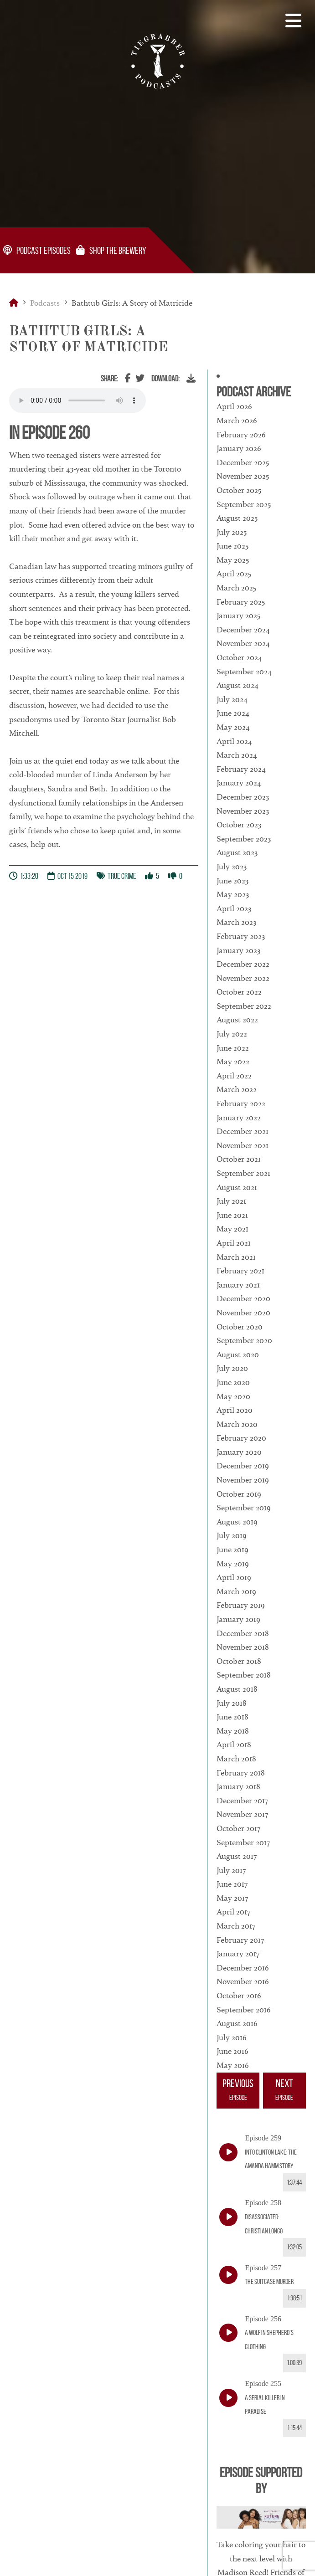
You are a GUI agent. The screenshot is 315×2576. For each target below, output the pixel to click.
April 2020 (235, 1410)
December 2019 (243, 1465)
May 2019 (233, 1563)
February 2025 (241, 601)
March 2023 (236, 922)
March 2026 (237, 420)
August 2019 (237, 1521)
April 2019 (234, 1577)
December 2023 (243, 796)
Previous (238, 2091)
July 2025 (232, 532)
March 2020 (237, 1424)
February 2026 (241, 434)
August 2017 (237, 1856)
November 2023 (243, 811)
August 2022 (237, 1019)
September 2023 (244, 838)
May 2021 (232, 1228)
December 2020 (243, 1298)
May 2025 (233, 560)
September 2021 (243, 1173)
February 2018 (241, 1772)
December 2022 (243, 964)
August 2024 (237, 685)
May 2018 (233, 1730)
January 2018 (238, 1786)
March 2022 (237, 1089)
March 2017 (236, 1925)
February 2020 (241, 1438)
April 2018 (234, 1744)
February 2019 (241, 1605)
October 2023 (239, 824)
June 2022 (233, 1048)
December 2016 (243, 1967)
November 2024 (243, 643)
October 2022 (239, 991)
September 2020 (244, 1340)
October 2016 (239, 1995)
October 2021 (239, 1159)
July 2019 (232, 1535)
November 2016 (243, 1981)
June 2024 (233, 713)
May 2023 (233, 894)
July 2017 (231, 1870)
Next (284, 2091)
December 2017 (242, 1800)
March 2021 (236, 1257)
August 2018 (237, 1689)
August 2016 (237, 2023)
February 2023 (241, 936)
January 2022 (239, 1117)
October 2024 (239, 657)
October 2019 (239, 1494)
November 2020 (243, 1312)
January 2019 (238, 1619)
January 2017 (238, 1953)
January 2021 (238, 1284)
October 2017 (238, 1828)
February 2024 (241, 769)
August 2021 (237, 1187)
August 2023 (237, 852)
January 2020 (239, 1452)
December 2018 (243, 1633)
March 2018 (236, 1758)
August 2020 (238, 1354)
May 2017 (232, 1898)
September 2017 (243, 1842)
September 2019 (244, 1507)
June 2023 (232, 880)
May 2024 (233, 727)
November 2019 (243, 1479)
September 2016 (244, 2009)
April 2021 (234, 1243)
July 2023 (232, 866)
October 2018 (239, 1661)
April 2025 (234, 573)
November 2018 (243, 1647)
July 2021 (231, 1201)
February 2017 (240, 1940)
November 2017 (242, 1814)
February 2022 (241, 1103)
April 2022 (234, 1075)
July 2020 (232, 1368)
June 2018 (232, 1716)
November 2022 (243, 978)
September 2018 (244, 1674)
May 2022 (233, 1061)
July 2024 (232, 699)
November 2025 (243, 476)
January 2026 (239, 448)
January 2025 (238, 615)
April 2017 (233, 1911)
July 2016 (232, 2037)
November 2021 (243, 1145)
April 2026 (234, 406)
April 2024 (234, 741)
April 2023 (234, 908)
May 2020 (233, 1396)
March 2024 (237, 755)
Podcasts (45, 303)
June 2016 (232, 2051)
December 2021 (243, 1131)
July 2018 (232, 1703)
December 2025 (243, 462)
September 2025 (244, 504)
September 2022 (244, 1006)
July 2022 (232, 1033)
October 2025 (239, 490)
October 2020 (240, 1326)
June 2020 (233, 1382)
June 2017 (232, 1884)
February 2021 (240, 1270)
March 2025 (236, 587)
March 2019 (236, 1591)
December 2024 (243, 629)
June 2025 (232, 545)
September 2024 (244, 671)
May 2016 (233, 2065)
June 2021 (232, 1215)
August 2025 (237, 518)
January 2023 (238, 950)
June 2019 (232, 1549)
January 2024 (239, 782)
